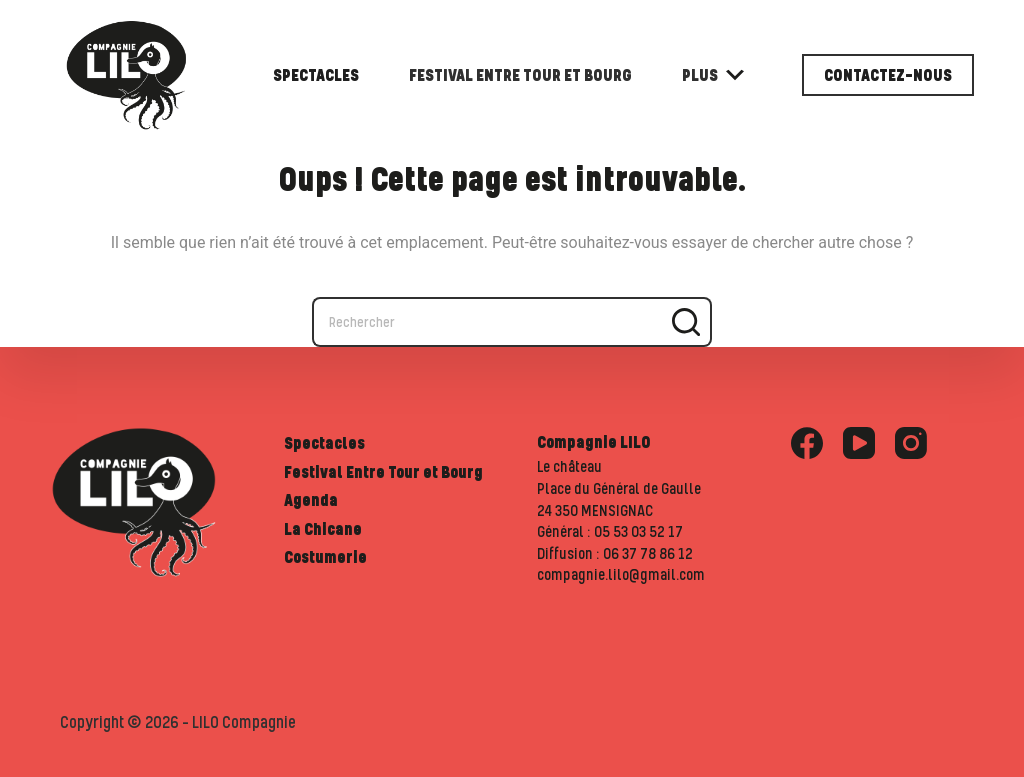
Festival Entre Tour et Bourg (520, 75)
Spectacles (316, 75)
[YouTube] (859, 443)
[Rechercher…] (487, 322)
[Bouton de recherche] (687, 322)
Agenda (311, 500)
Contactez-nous (888, 75)
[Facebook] (807, 443)
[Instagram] (911, 443)
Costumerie (325, 557)
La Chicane (323, 529)
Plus (713, 75)
